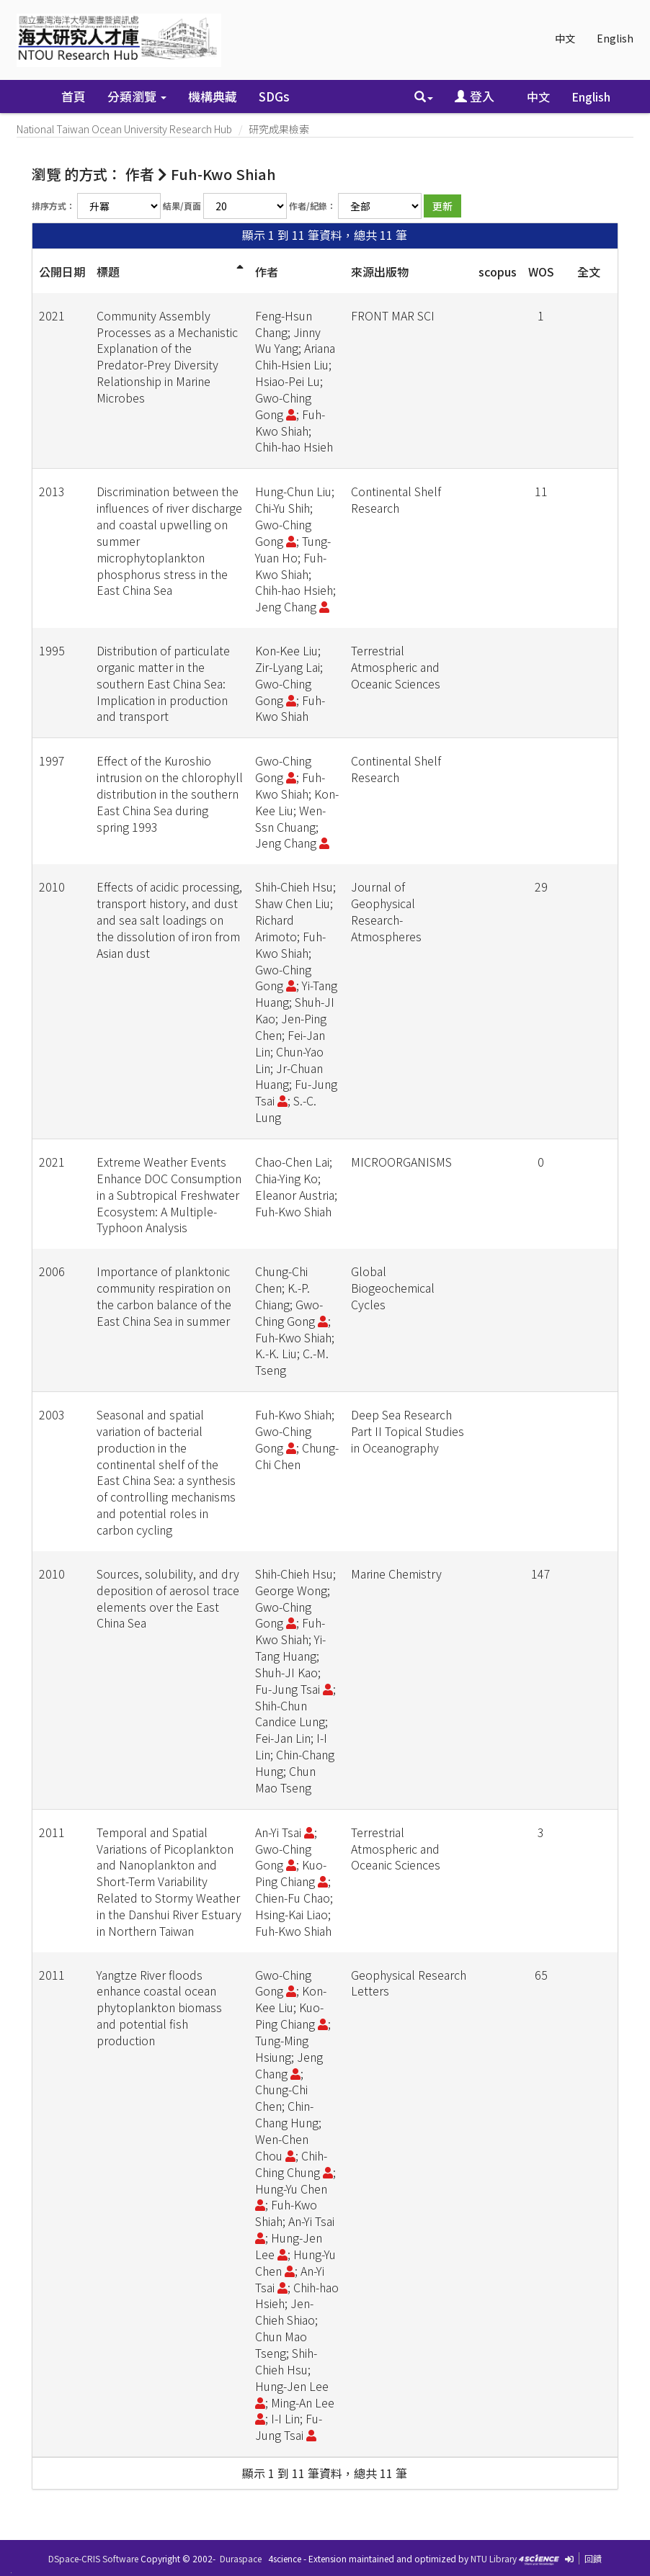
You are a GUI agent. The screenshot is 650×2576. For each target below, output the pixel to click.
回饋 (593, 2558)
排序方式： (53, 205)
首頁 (73, 96)
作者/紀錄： (312, 205)
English (615, 38)
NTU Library (494, 2558)
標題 (108, 271)
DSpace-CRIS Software (93, 2558)
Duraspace (241, 2558)
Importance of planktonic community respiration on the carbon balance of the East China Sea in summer (164, 1295)
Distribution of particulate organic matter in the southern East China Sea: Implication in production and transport (163, 683)
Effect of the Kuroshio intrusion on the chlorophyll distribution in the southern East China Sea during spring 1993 (170, 793)
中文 (565, 38)
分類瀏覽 (136, 96)
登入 (474, 96)
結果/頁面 (182, 205)
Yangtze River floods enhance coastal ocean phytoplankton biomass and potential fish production (159, 2007)
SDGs (274, 96)
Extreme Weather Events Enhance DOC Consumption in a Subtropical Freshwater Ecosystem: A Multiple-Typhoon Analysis (169, 1194)
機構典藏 (212, 96)
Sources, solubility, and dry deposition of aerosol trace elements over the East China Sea (168, 1598)
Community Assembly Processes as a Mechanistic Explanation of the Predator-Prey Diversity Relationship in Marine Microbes (167, 356)
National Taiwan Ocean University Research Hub (124, 129)
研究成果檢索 (279, 129)
